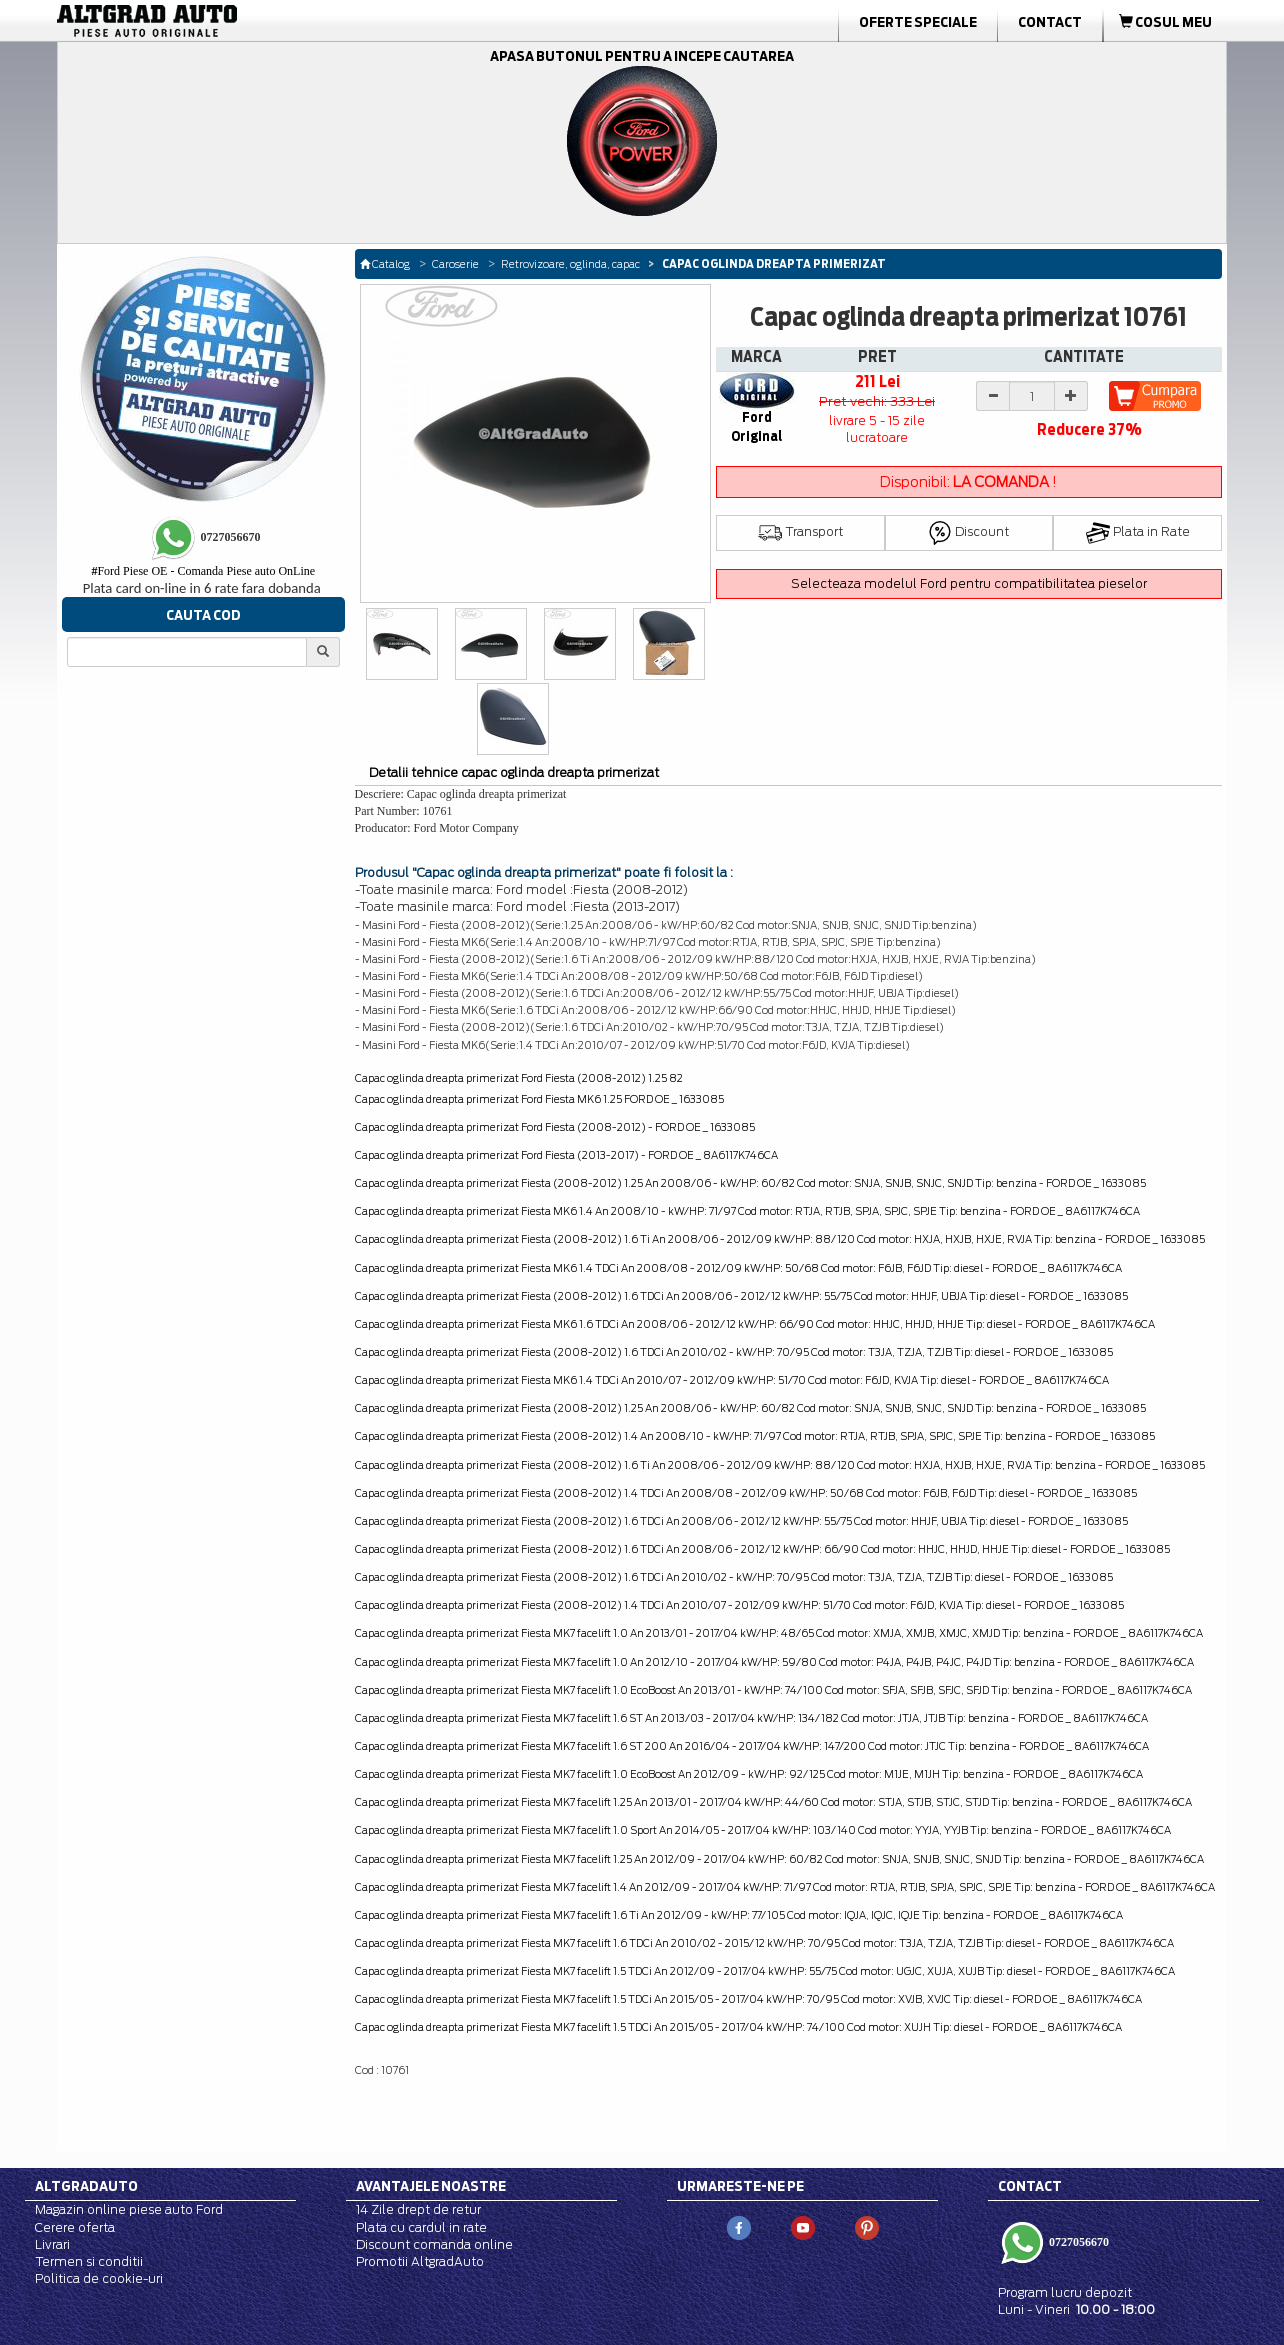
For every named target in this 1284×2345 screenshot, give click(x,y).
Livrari (52, 2244)
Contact (1050, 22)
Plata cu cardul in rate (421, 2227)
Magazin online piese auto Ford (129, 2209)
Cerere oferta (75, 2227)
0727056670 (1077, 2241)
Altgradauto (86, 2186)
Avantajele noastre (431, 2186)
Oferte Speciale (918, 22)
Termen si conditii (89, 2261)
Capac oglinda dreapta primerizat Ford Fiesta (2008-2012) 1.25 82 (519, 1078)
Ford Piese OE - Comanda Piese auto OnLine (203, 571)
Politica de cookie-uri (99, 2278)
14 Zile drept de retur (418, 2209)
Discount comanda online (434, 2244)
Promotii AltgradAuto (420, 2261)
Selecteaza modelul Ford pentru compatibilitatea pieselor (969, 583)
